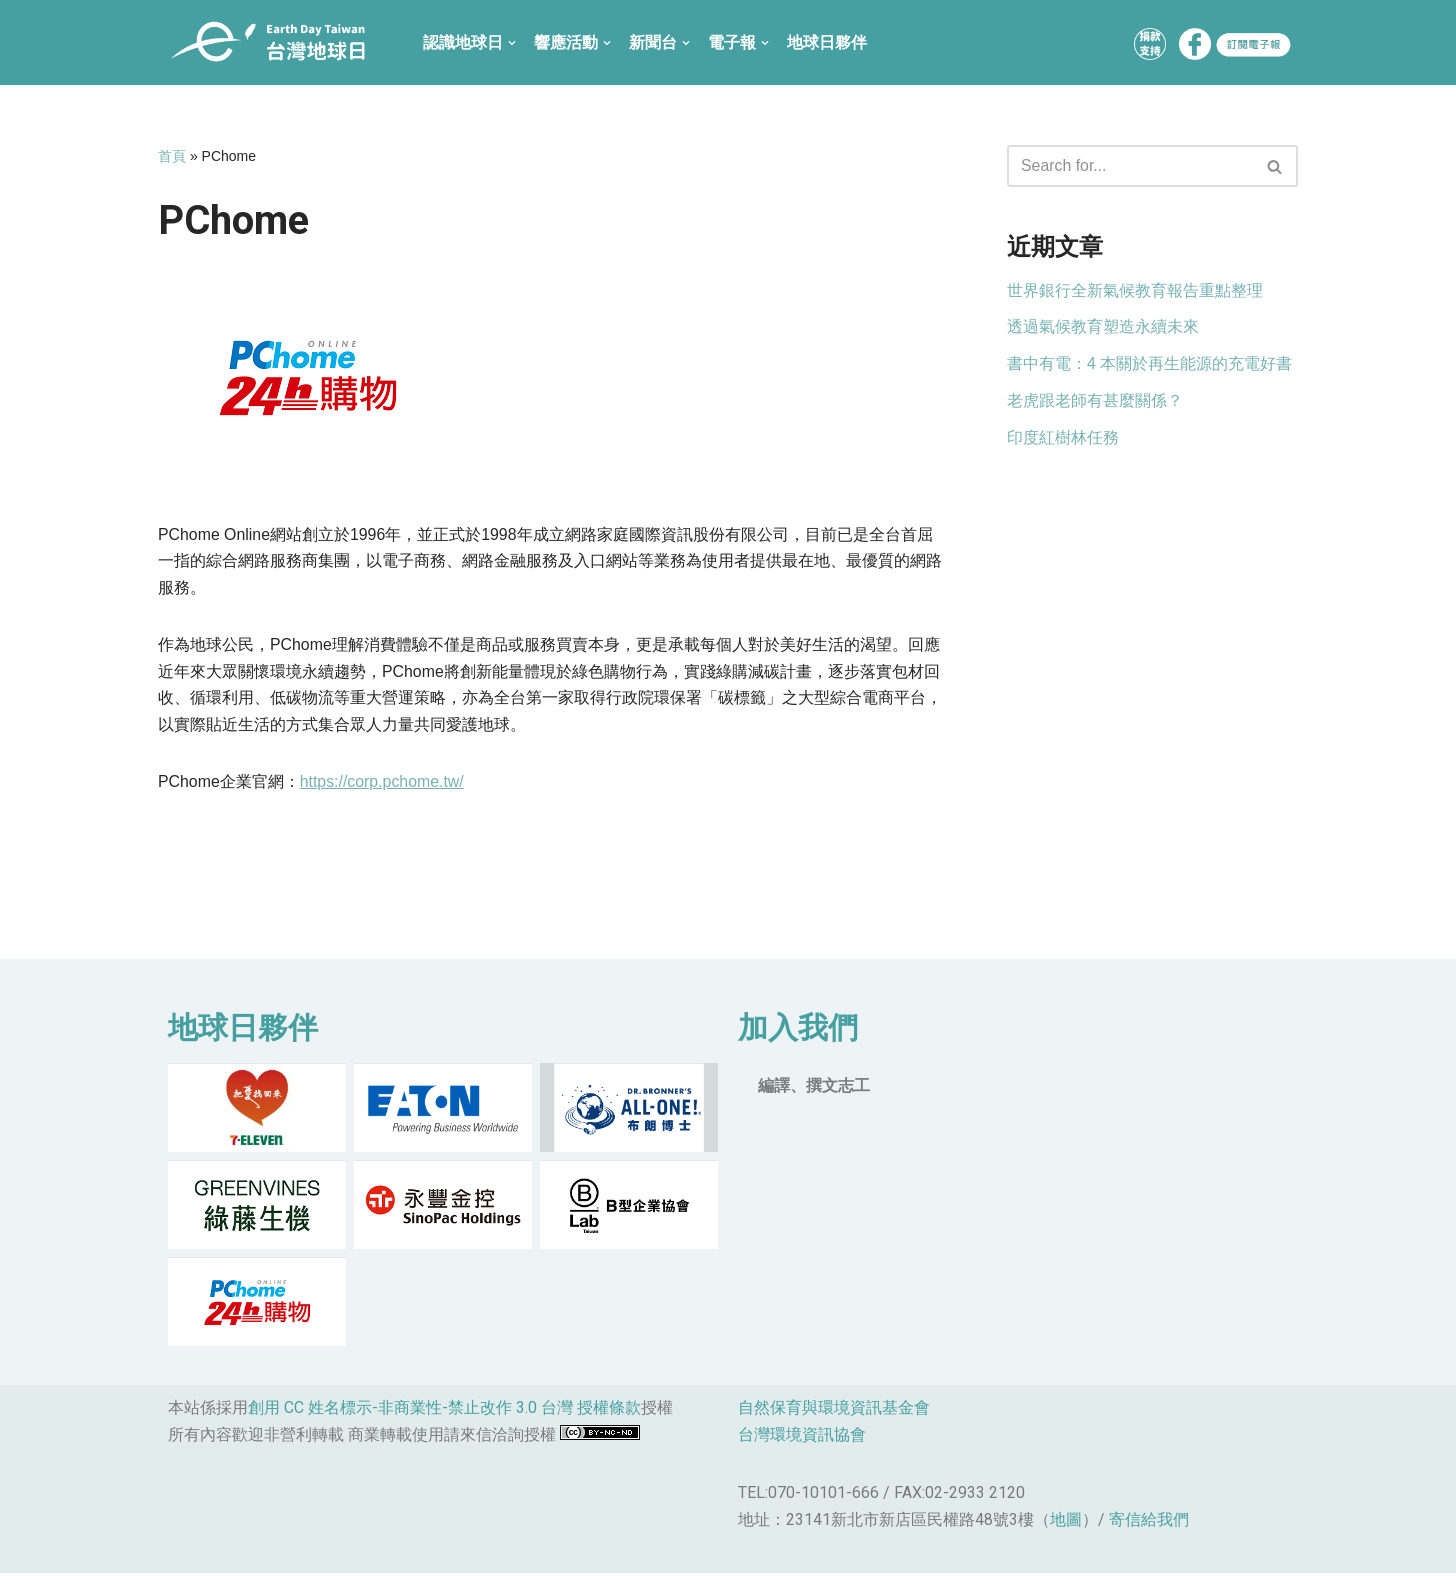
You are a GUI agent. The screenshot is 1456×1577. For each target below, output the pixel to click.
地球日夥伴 (827, 42)
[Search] (1130, 166)
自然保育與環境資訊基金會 (834, 1411)
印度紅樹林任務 (1063, 440)
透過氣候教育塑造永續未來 (1103, 328)
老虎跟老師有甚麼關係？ (1095, 403)
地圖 (1066, 1523)
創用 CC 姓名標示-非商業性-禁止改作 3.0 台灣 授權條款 (444, 1411)
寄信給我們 (1149, 1523)
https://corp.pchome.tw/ (382, 784)
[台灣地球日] (275, 42)
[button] (1274, 166)
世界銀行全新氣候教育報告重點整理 (1135, 291)
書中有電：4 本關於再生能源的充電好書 (1149, 365)
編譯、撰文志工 (814, 1088)
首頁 (172, 156)
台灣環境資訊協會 (802, 1438)
